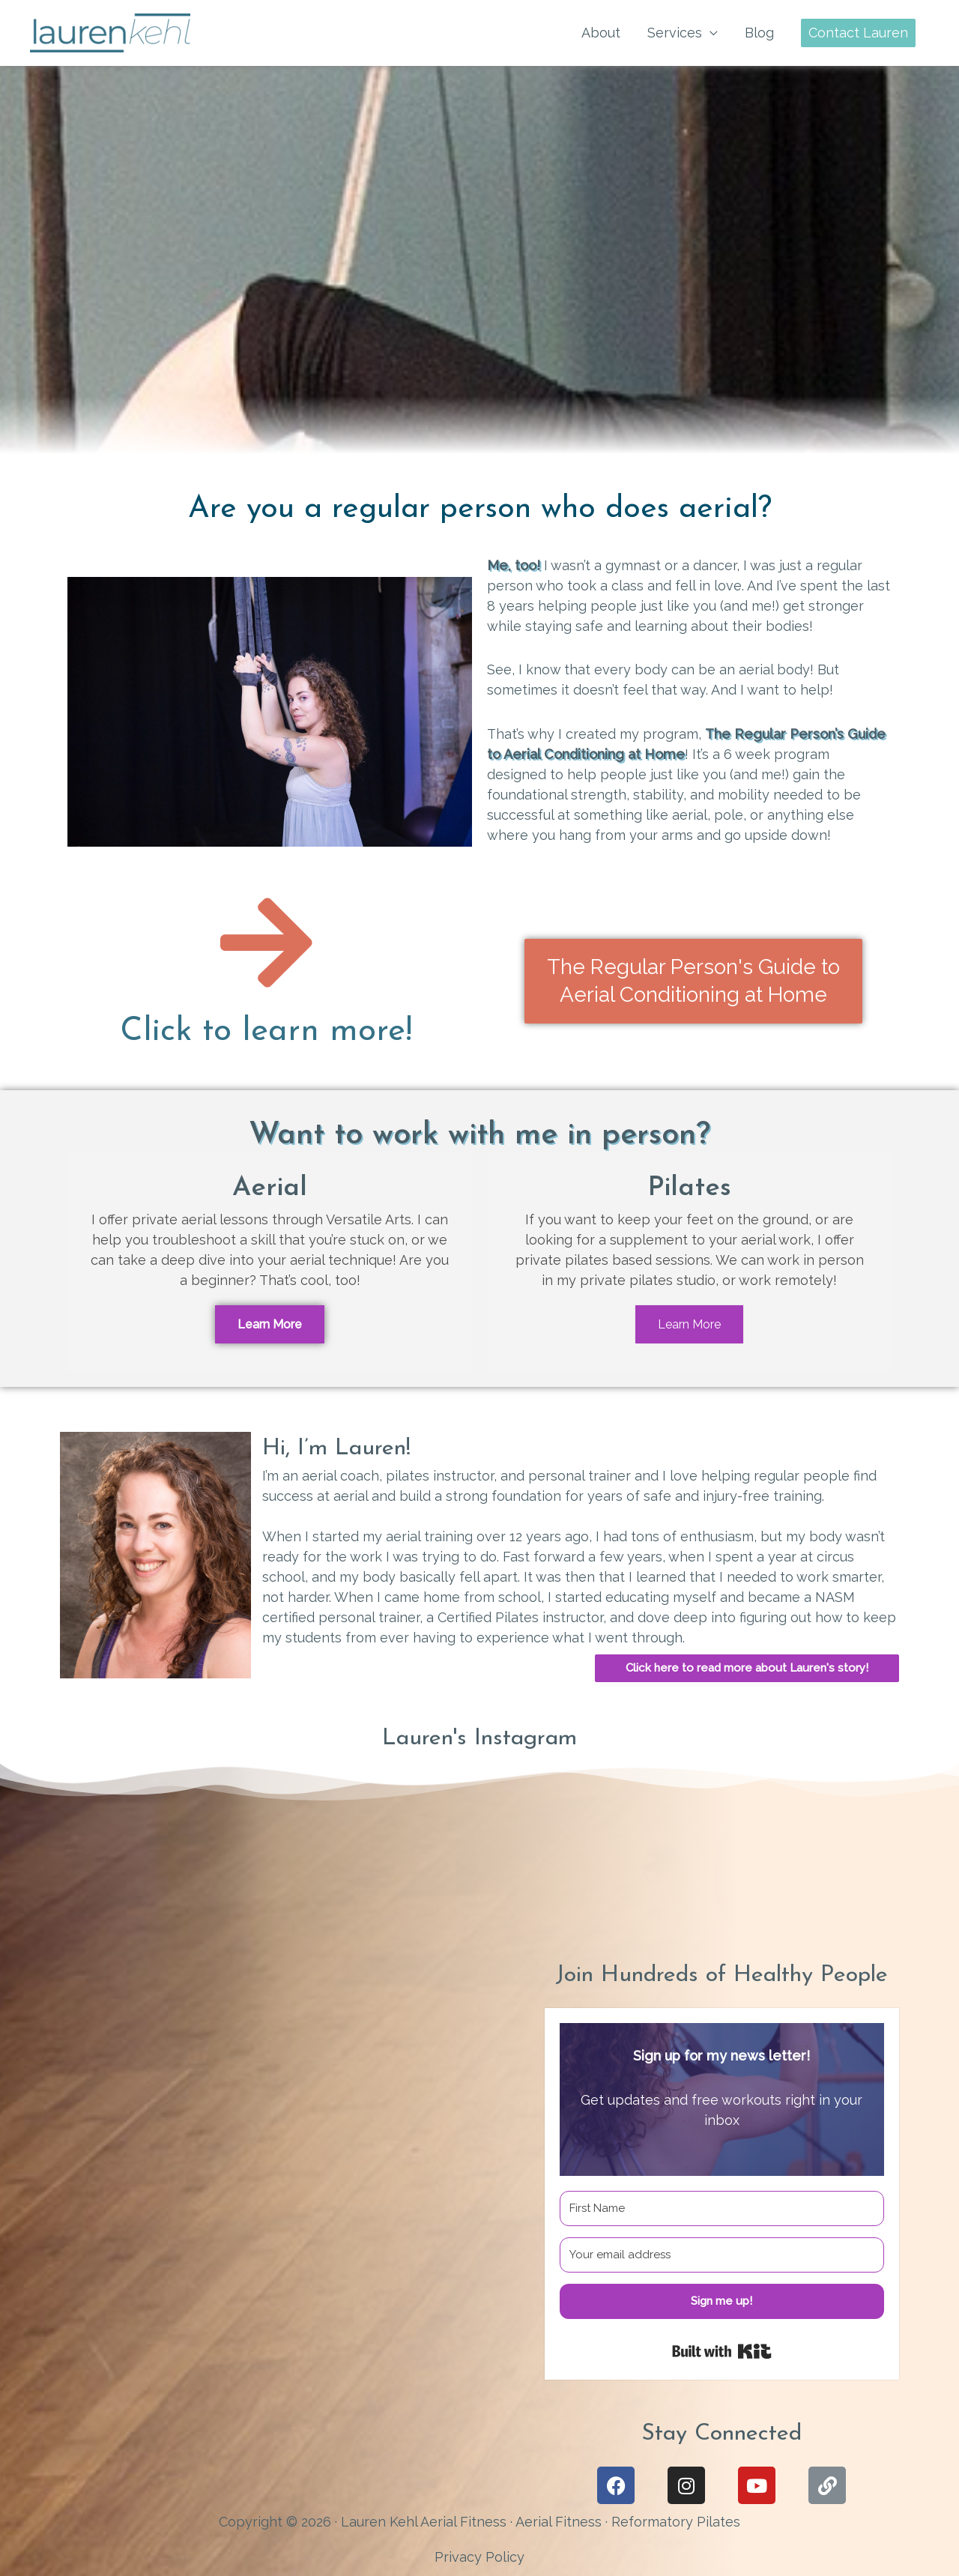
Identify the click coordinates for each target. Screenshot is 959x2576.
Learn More (270, 1324)
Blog (759, 32)
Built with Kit (722, 2351)
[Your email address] (722, 2255)
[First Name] (722, 2208)
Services (674, 32)
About (600, 32)
